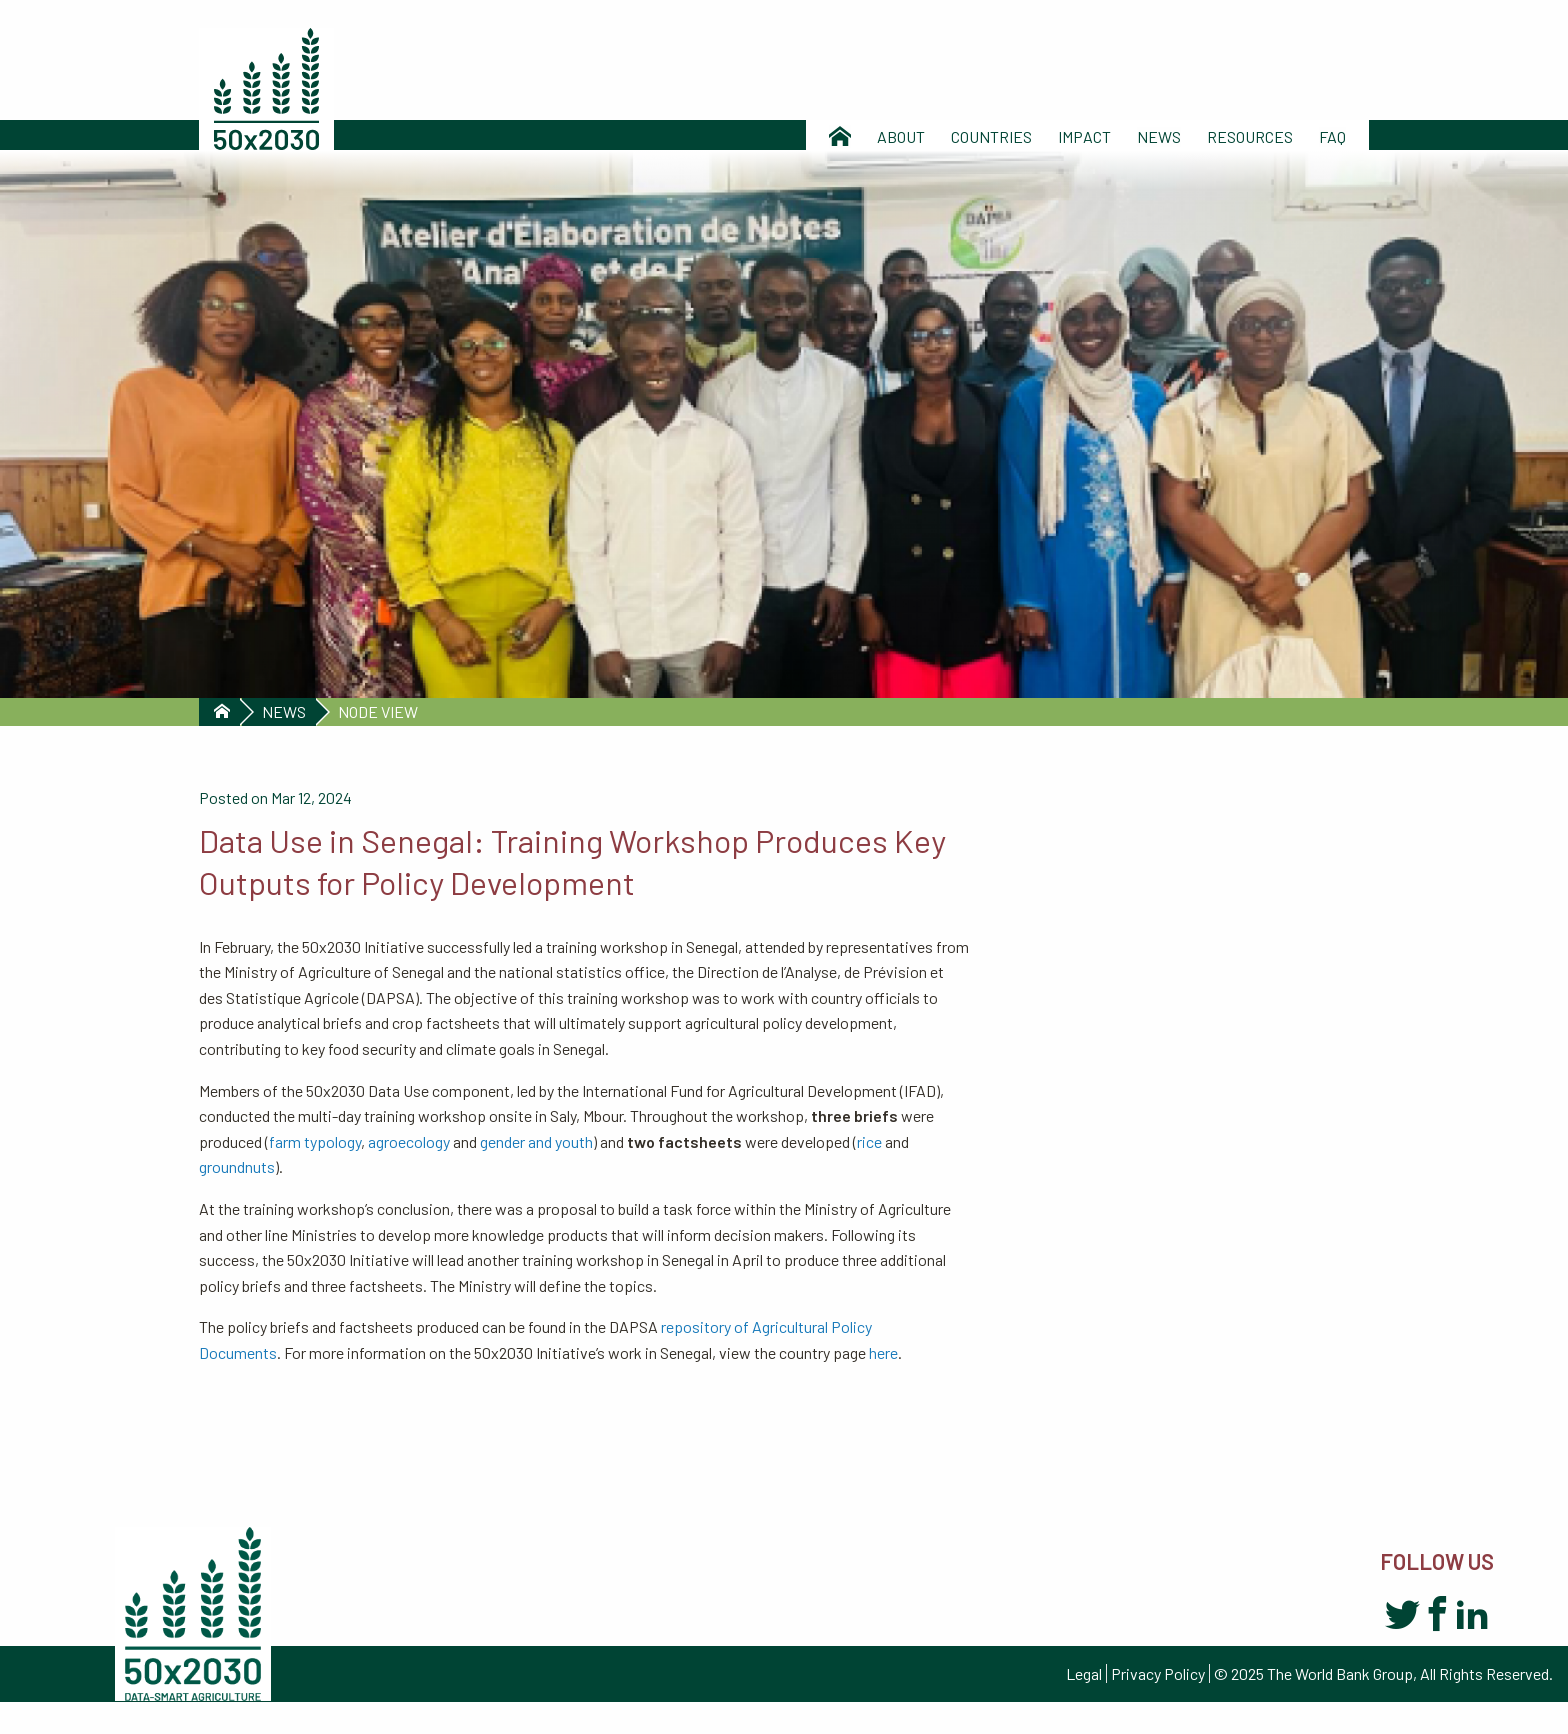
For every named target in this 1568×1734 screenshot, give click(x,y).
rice (869, 1141)
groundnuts (237, 1166)
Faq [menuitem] (1332, 136)
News (284, 711)
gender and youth (536, 1141)
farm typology (315, 1141)
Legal (1084, 1673)
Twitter (1402, 1616)
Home (219, 712)
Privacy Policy (1158, 1673)
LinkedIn (1472, 1616)
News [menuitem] (1159, 136)
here (883, 1352)
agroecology (409, 1141)
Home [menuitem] (840, 136)
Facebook (1437, 1616)
